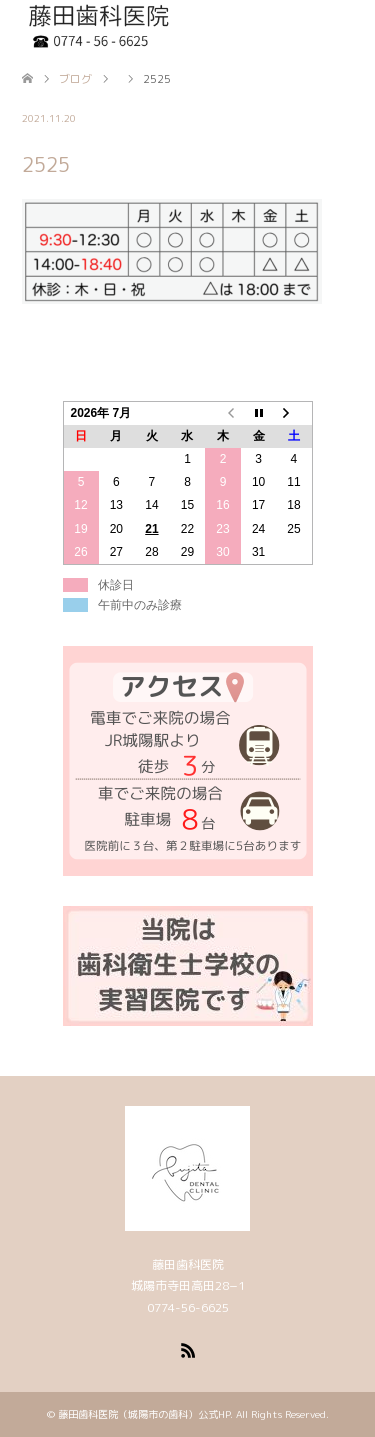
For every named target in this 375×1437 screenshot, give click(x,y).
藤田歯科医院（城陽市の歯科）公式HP (144, 1414)
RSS (188, 1349)
